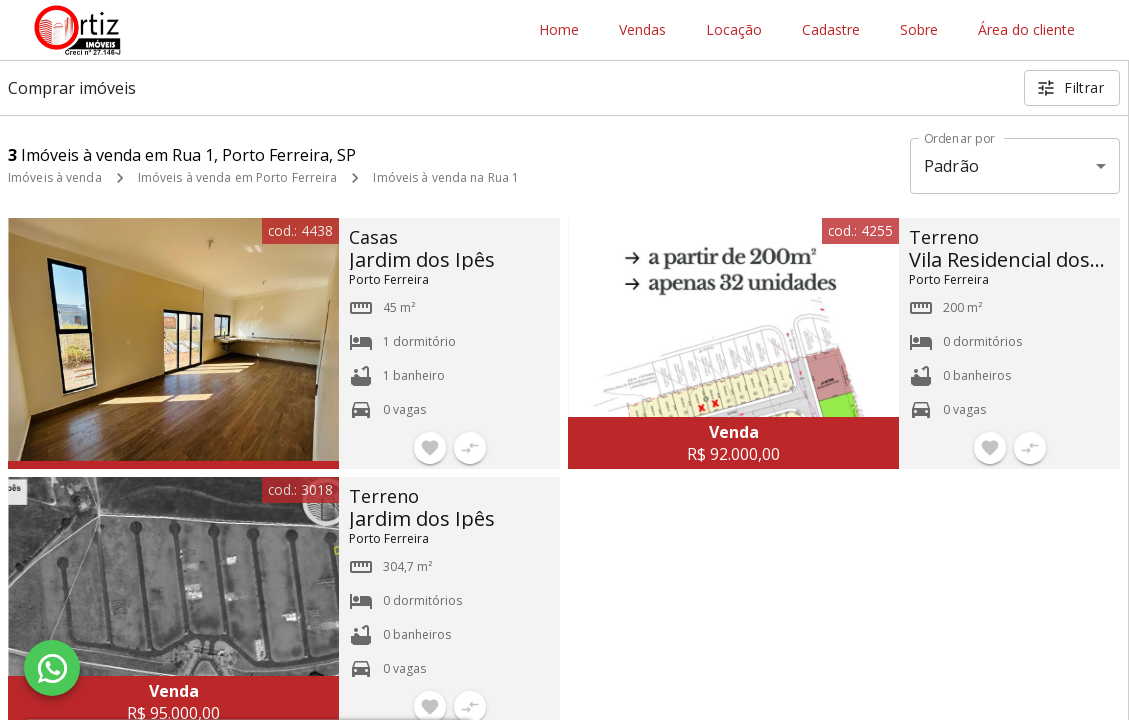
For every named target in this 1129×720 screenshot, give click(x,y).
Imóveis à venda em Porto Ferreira (238, 177)
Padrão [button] (951, 166)
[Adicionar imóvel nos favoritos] (430, 448)
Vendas (642, 30)
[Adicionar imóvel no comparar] (470, 448)
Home (559, 30)
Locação (734, 30)
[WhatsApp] (52, 668)
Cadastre (831, 30)
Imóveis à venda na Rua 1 (446, 177)
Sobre (919, 30)
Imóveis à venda (55, 177)
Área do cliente (1026, 30)
